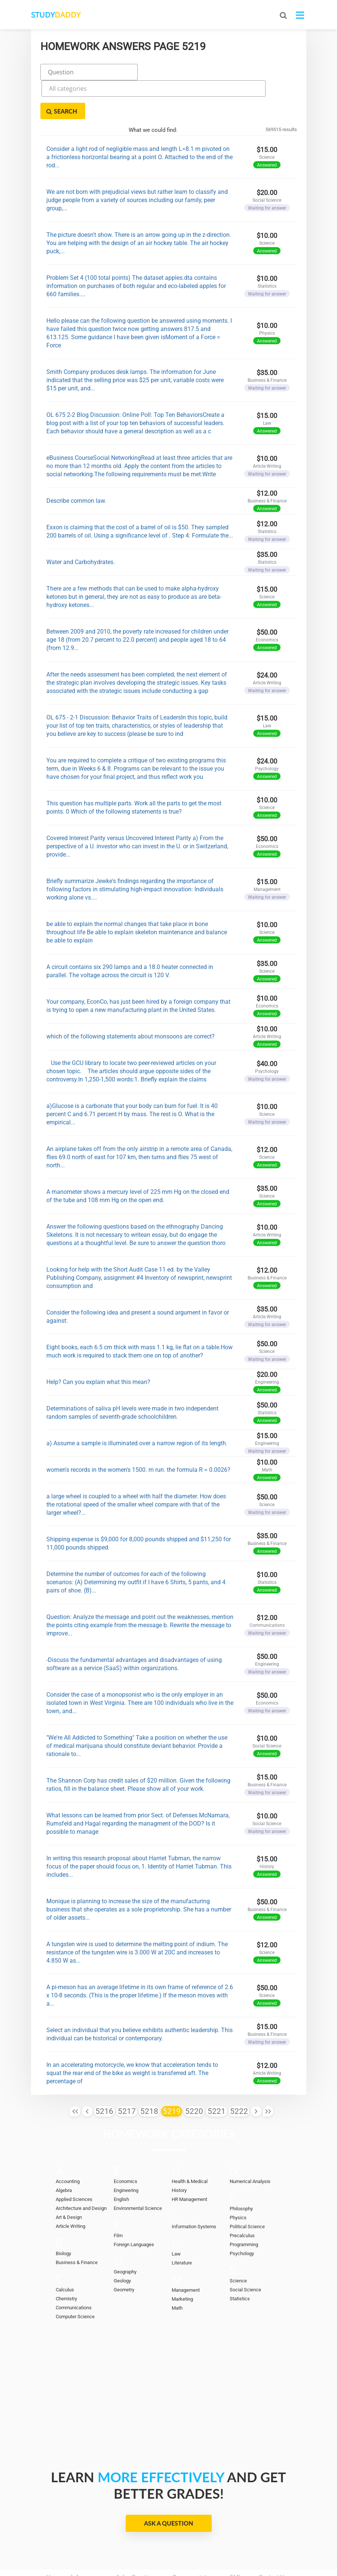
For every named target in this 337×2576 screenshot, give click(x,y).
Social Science (245, 2251)
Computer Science (75, 2278)
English (121, 2161)
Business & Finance (77, 2224)
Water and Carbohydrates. (80, 523)
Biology (63, 2215)
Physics (238, 2179)
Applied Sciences (74, 2161)
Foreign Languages (134, 2206)
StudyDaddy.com (187, 2557)
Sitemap (239, 2546)
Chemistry (66, 2260)
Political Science (247, 2188)
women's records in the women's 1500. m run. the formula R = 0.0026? (138, 1430)
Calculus (65, 2251)
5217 (127, 2072)
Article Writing (70, 2187)
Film (118, 2197)
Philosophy (241, 2170)
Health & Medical (190, 2143)
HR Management (189, 2161)
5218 (149, 2072)
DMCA (149, 2546)
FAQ (235, 2538)
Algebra (64, 2152)
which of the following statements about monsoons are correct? (130, 997)
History (179, 2152)
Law (176, 2215)
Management (186, 2251)
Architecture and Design (81, 2170)
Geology (122, 2242)
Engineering (126, 2152)
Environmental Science (138, 2170)
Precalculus (242, 2197)
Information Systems (194, 2188)
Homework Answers (71, 2538)
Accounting (68, 2143)
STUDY (70, 15)
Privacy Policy (105, 2546)
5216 (104, 2072)
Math (177, 2269)
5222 (239, 2072)
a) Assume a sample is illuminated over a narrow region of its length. (136, 1404)
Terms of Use (193, 2546)
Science (238, 2242)
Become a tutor (192, 2538)
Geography (125, 2233)
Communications (74, 2269)
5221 (217, 2072)
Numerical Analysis (250, 2143)
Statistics (240, 2260)
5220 (194, 2072)
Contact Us (273, 2538)
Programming (244, 2206)
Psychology (242, 2215)
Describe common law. (76, 461)
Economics (125, 2143)
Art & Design (69, 2179)
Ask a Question (168, 2484)
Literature (182, 2224)
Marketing (182, 2260)
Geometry (124, 2251)
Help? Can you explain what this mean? (98, 1343)
